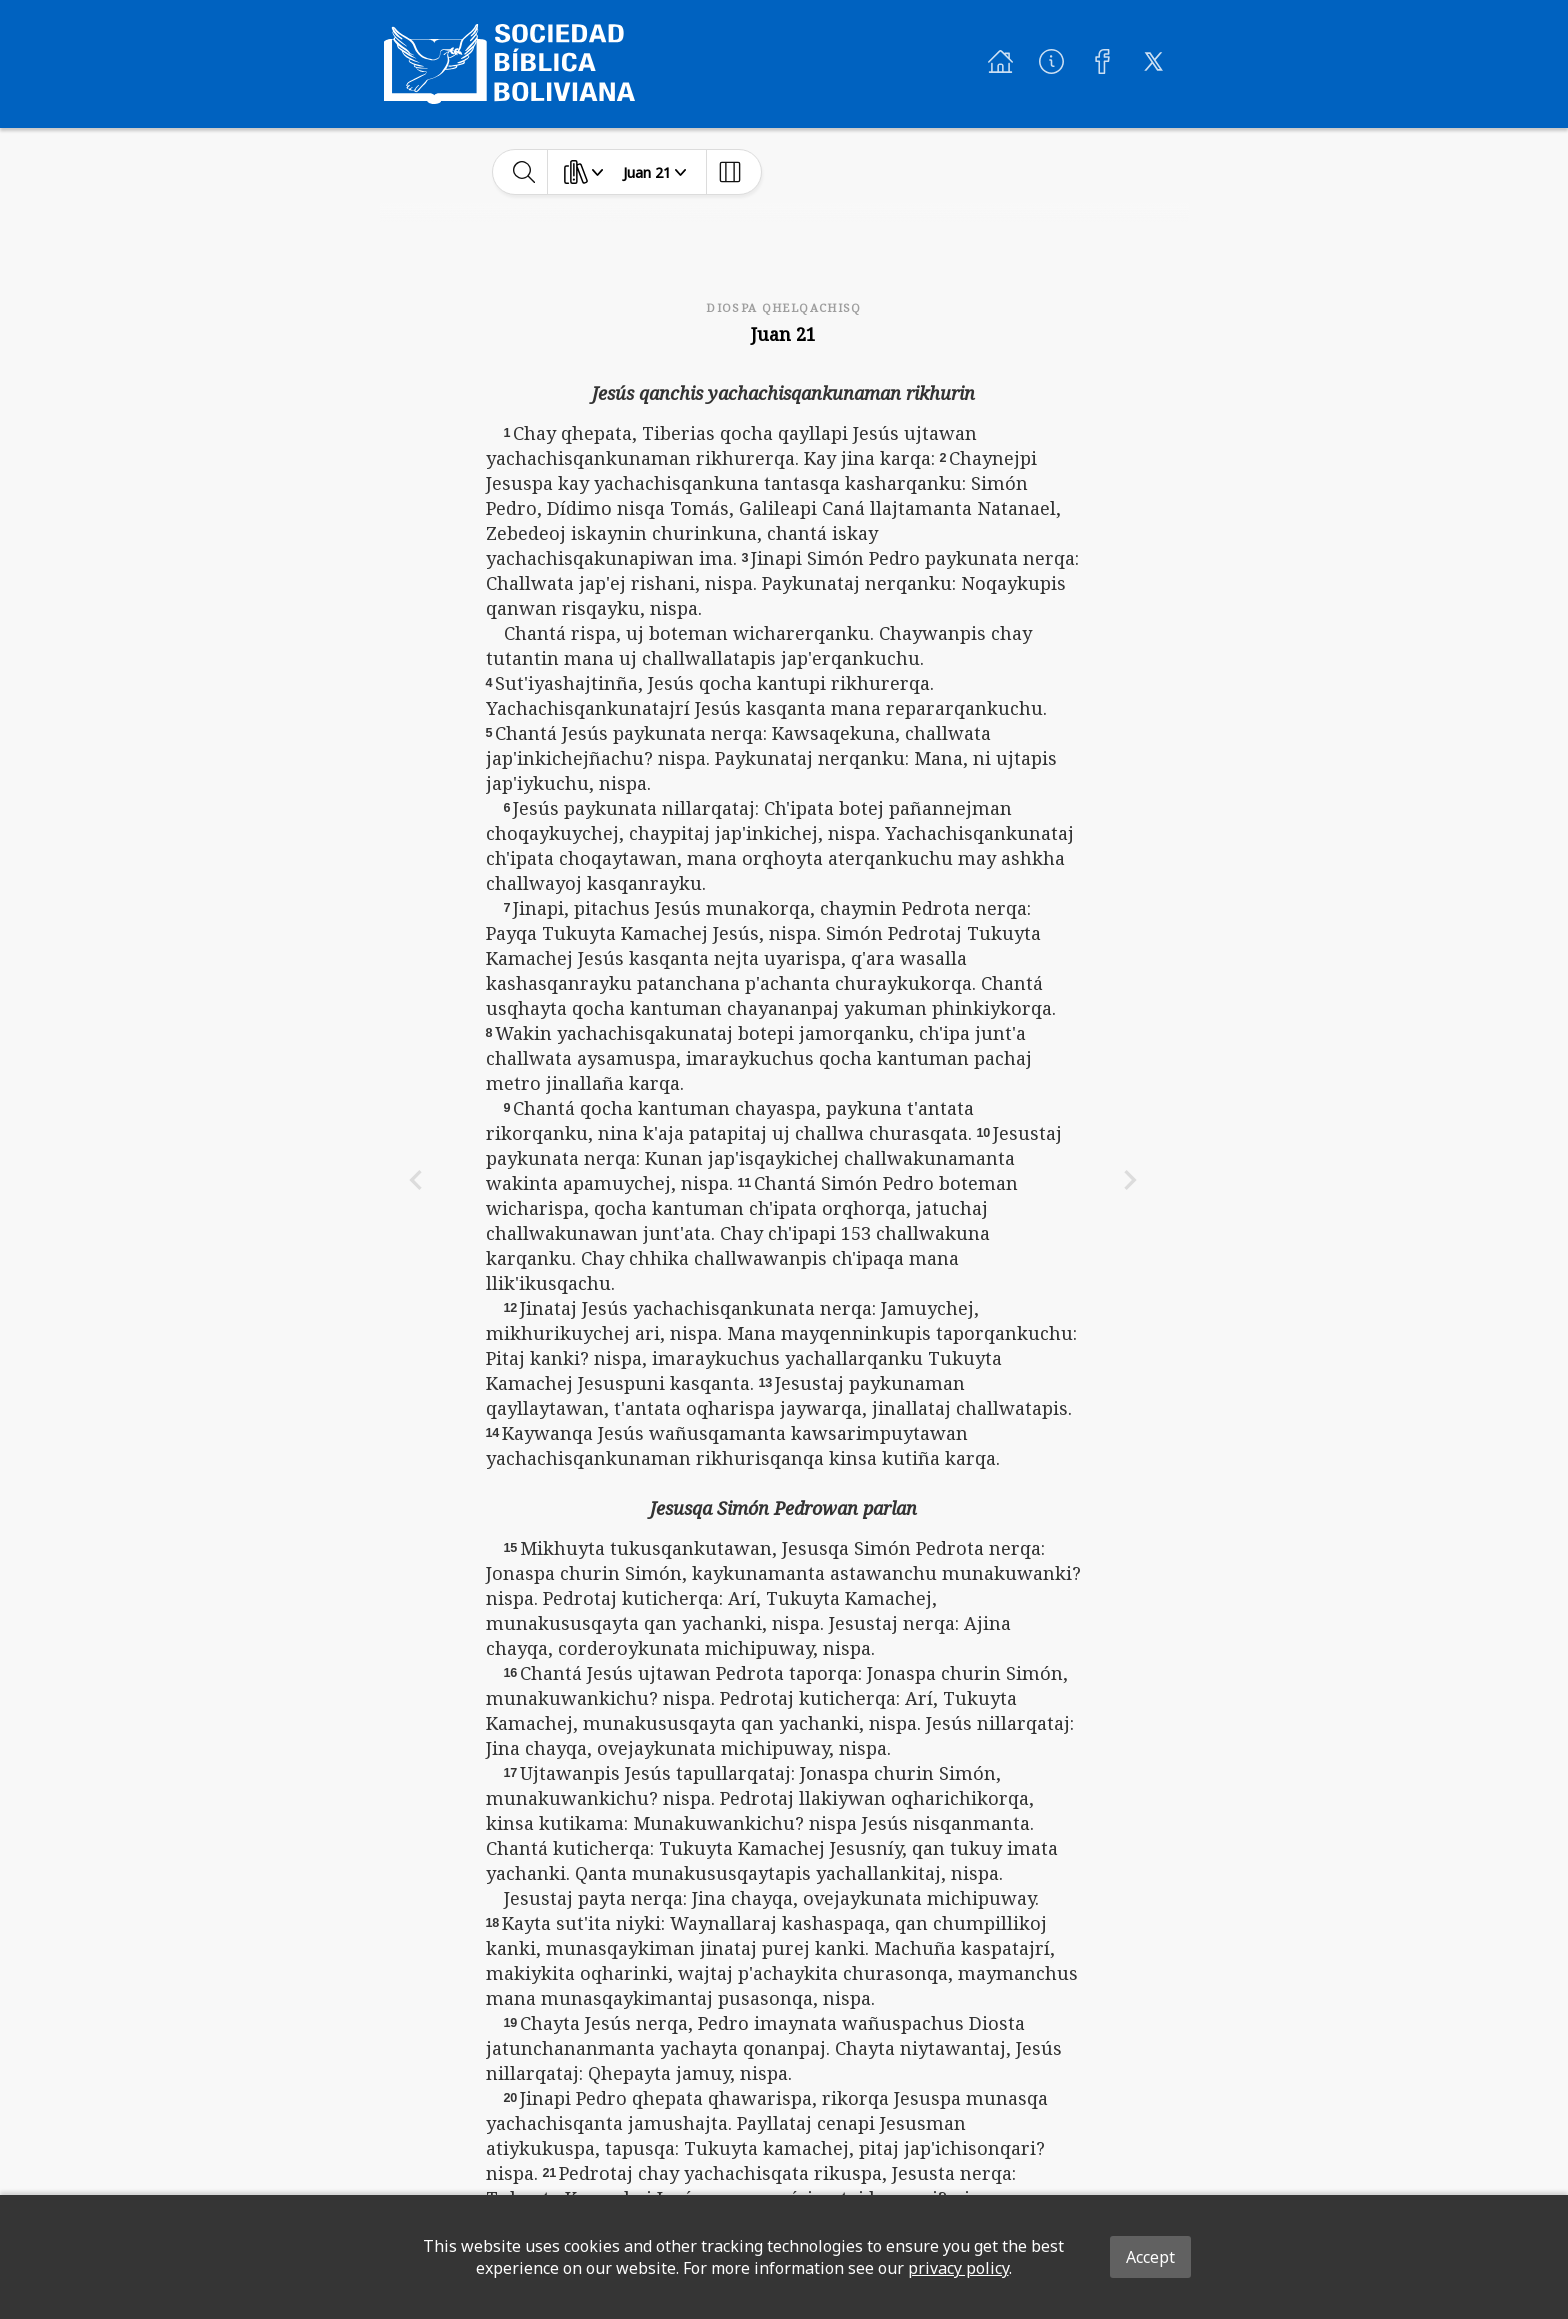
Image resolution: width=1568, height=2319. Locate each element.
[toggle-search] (524, 172)
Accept (1150, 2257)
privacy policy (958, 2268)
